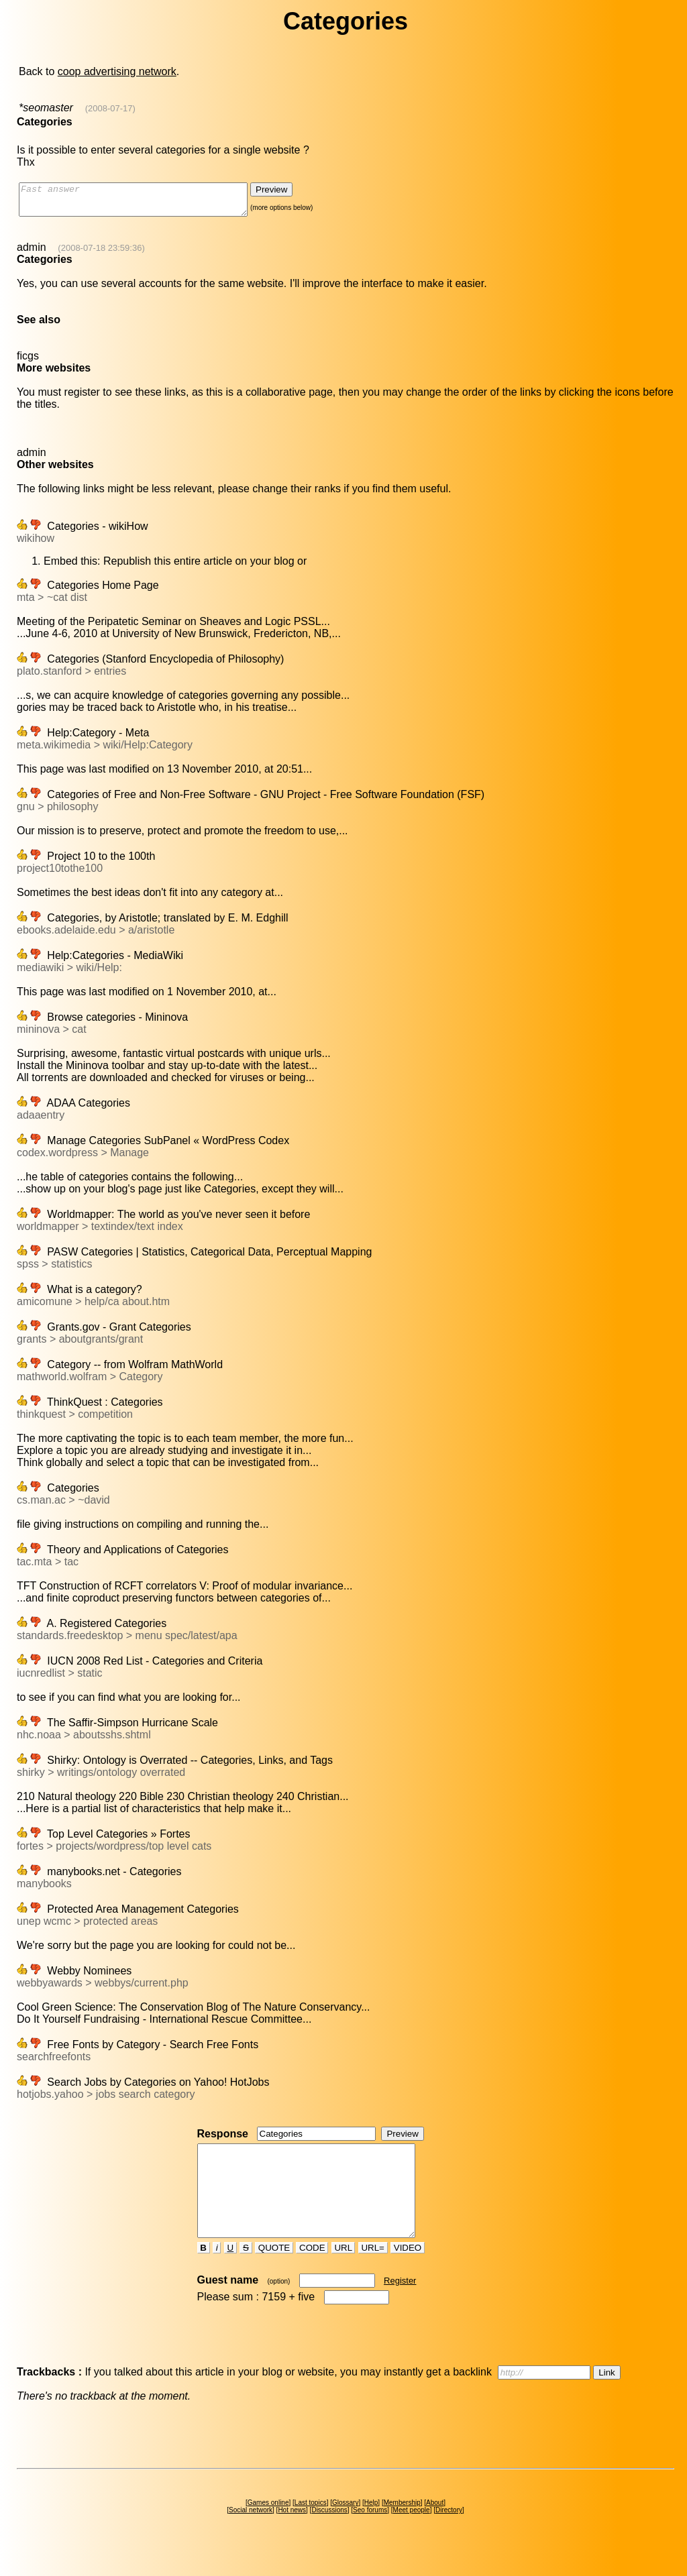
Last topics (311, 2526)
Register (400, 2305)
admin (31, 253)
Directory (448, 2534)
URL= (373, 2272)
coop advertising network (117, 71)
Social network (250, 2534)
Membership (402, 2526)
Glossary (345, 2526)
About (434, 2526)
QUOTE (274, 2272)
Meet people (411, 2534)
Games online (268, 2526)
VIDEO (407, 2272)
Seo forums (370, 2534)
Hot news (292, 2534)
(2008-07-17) (110, 108)
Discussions (329, 2534)
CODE (312, 2272)
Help (371, 2526)
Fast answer (146, 202)
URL (343, 2272)
